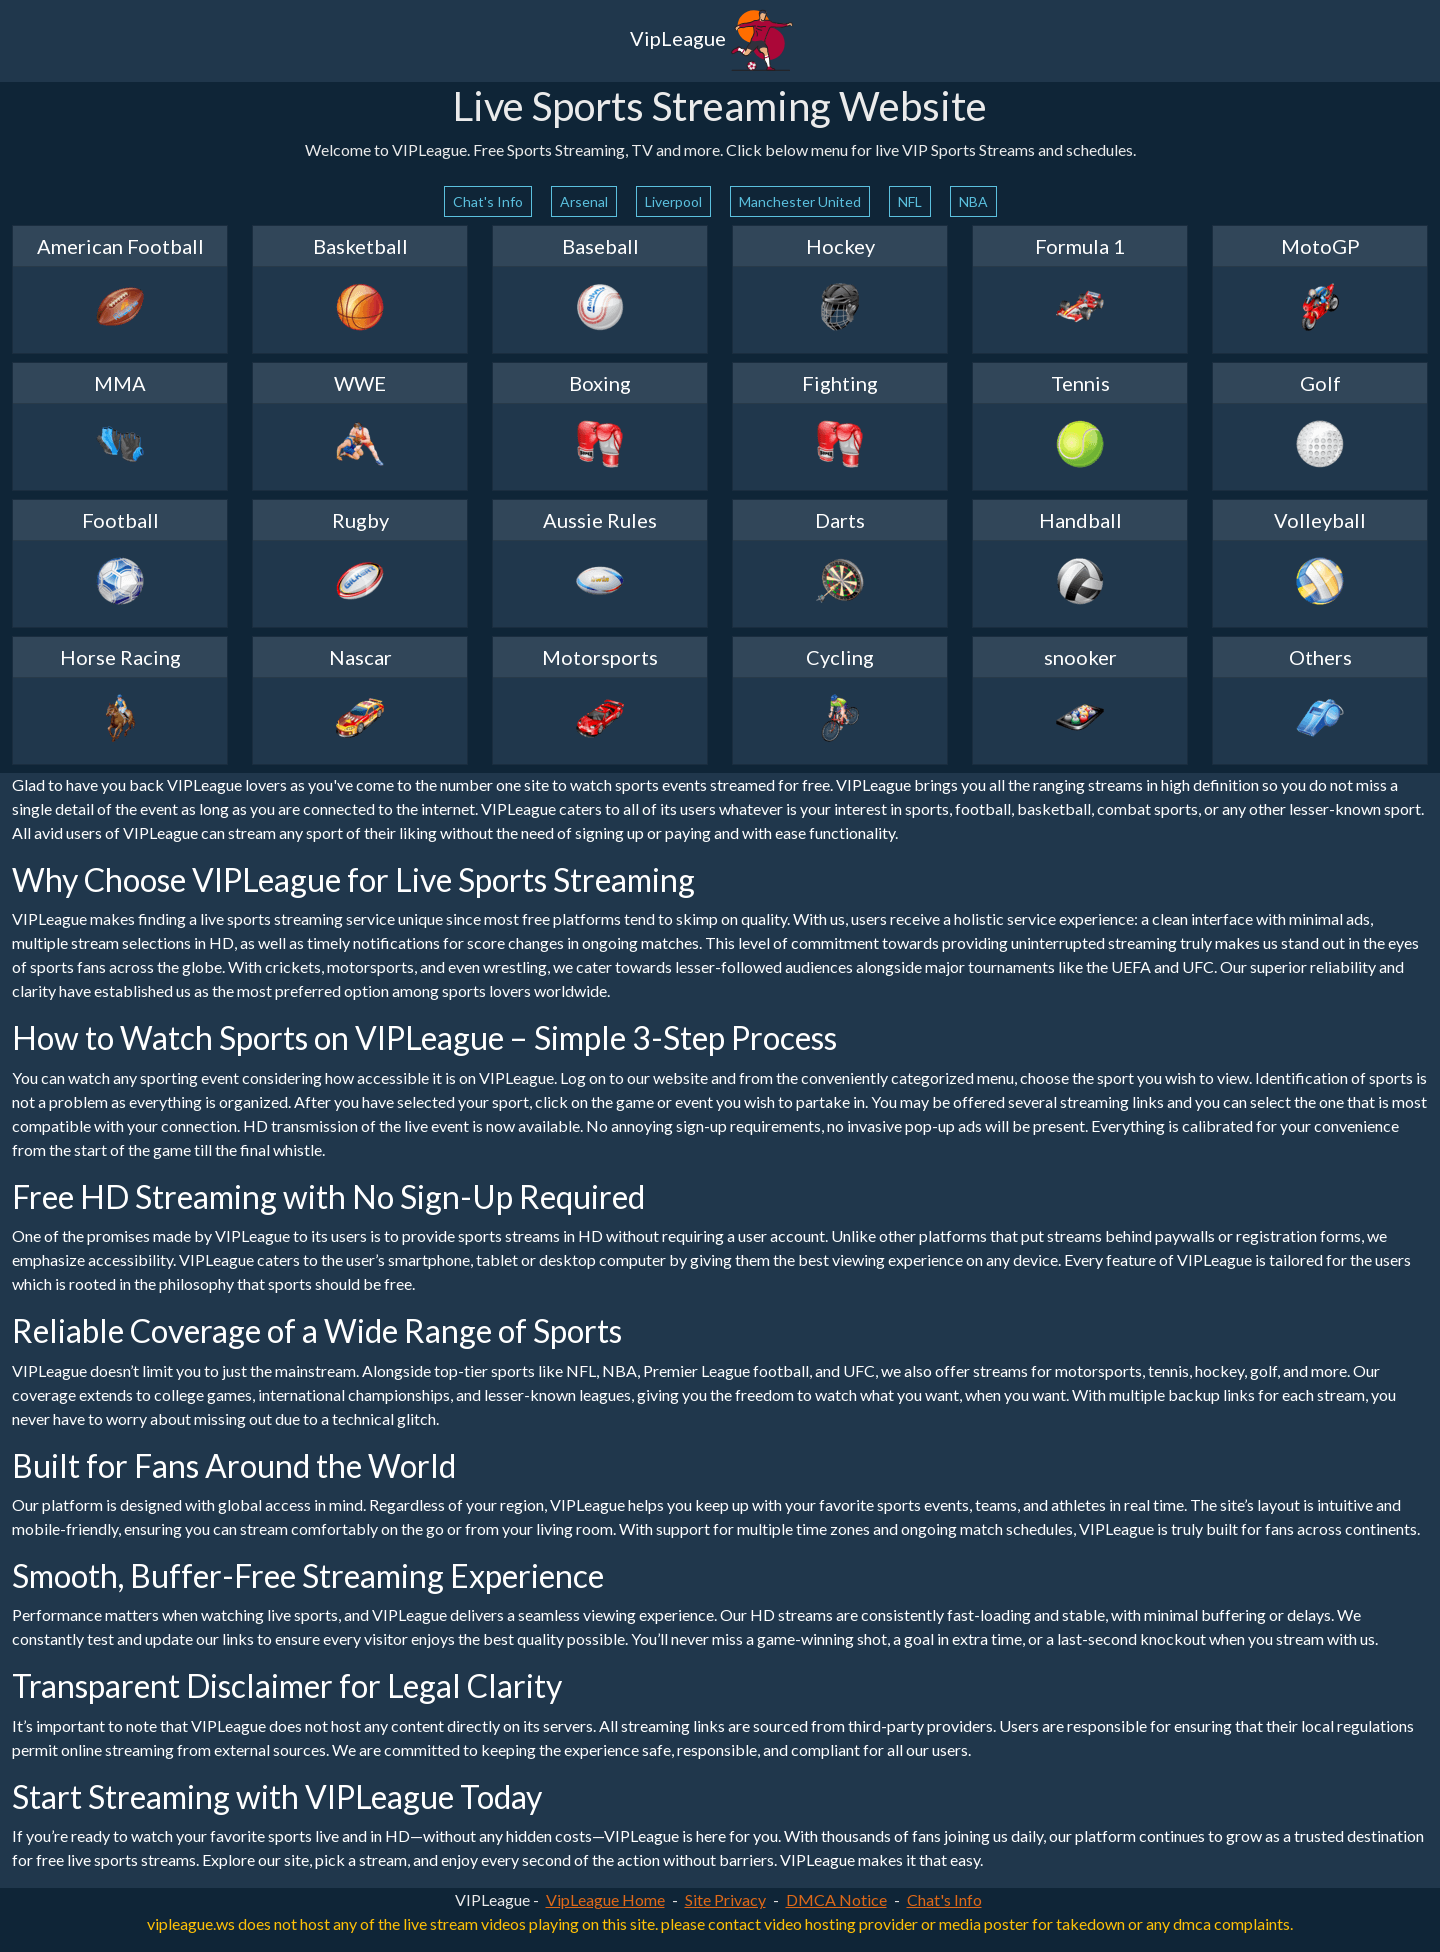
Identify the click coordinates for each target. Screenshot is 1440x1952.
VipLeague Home (605, 1899)
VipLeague (712, 41)
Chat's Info (488, 201)
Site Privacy (725, 1899)
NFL (910, 201)
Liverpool (673, 201)
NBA (973, 201)
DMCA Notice (836, 1899)
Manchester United (800, 201)
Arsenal (584, 201)
